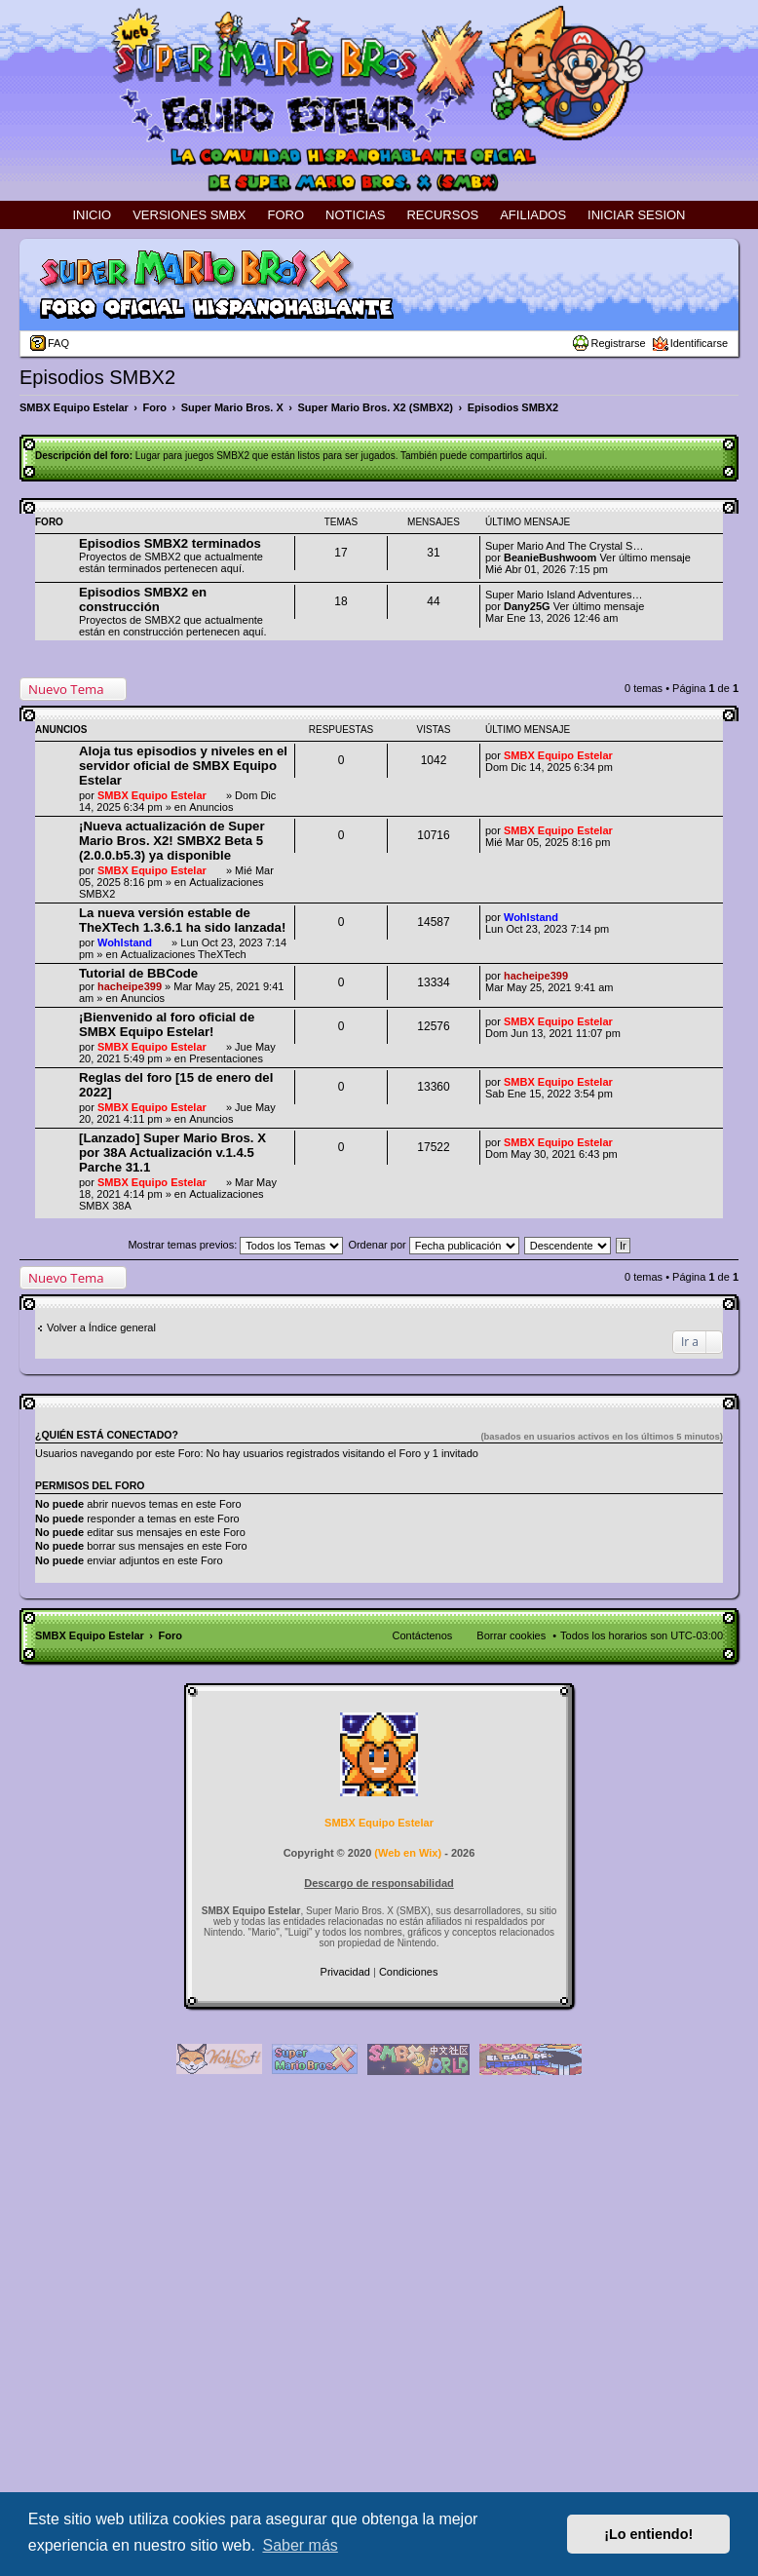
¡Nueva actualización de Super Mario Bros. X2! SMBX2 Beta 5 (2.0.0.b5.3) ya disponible (172, 841)
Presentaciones (226, 1058)
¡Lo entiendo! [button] (648, 2534)
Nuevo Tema (66, 689)
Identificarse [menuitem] (699, 343)
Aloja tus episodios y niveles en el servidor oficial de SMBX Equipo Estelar (183, 766)
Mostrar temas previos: (235, 1244)
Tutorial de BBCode (138, 973)
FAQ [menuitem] (58, 343)
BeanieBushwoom (550, 557)
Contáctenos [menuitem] (423, 1635)
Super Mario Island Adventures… (563, 594)
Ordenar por (433, 1244)
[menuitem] (347, 1972)
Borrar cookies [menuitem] (511, 1635)
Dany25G (527, 606)
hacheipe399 (129, 986)
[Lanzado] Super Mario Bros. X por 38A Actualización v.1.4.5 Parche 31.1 (172, 1152)
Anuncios (211, 807)
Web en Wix (407, 1853)
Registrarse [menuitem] (617, 343)
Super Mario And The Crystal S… (564, 546)
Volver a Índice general (101, 1327)
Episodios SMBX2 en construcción (143, 599)
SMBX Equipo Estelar (152, 795)
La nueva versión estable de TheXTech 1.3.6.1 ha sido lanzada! (182, 920)
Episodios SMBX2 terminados (170, 543)
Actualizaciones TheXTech (183, 954)
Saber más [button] (299, 2545)
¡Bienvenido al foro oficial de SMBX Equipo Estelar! (166, 1024)
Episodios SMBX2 (97, 377)
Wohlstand (124, 942)
